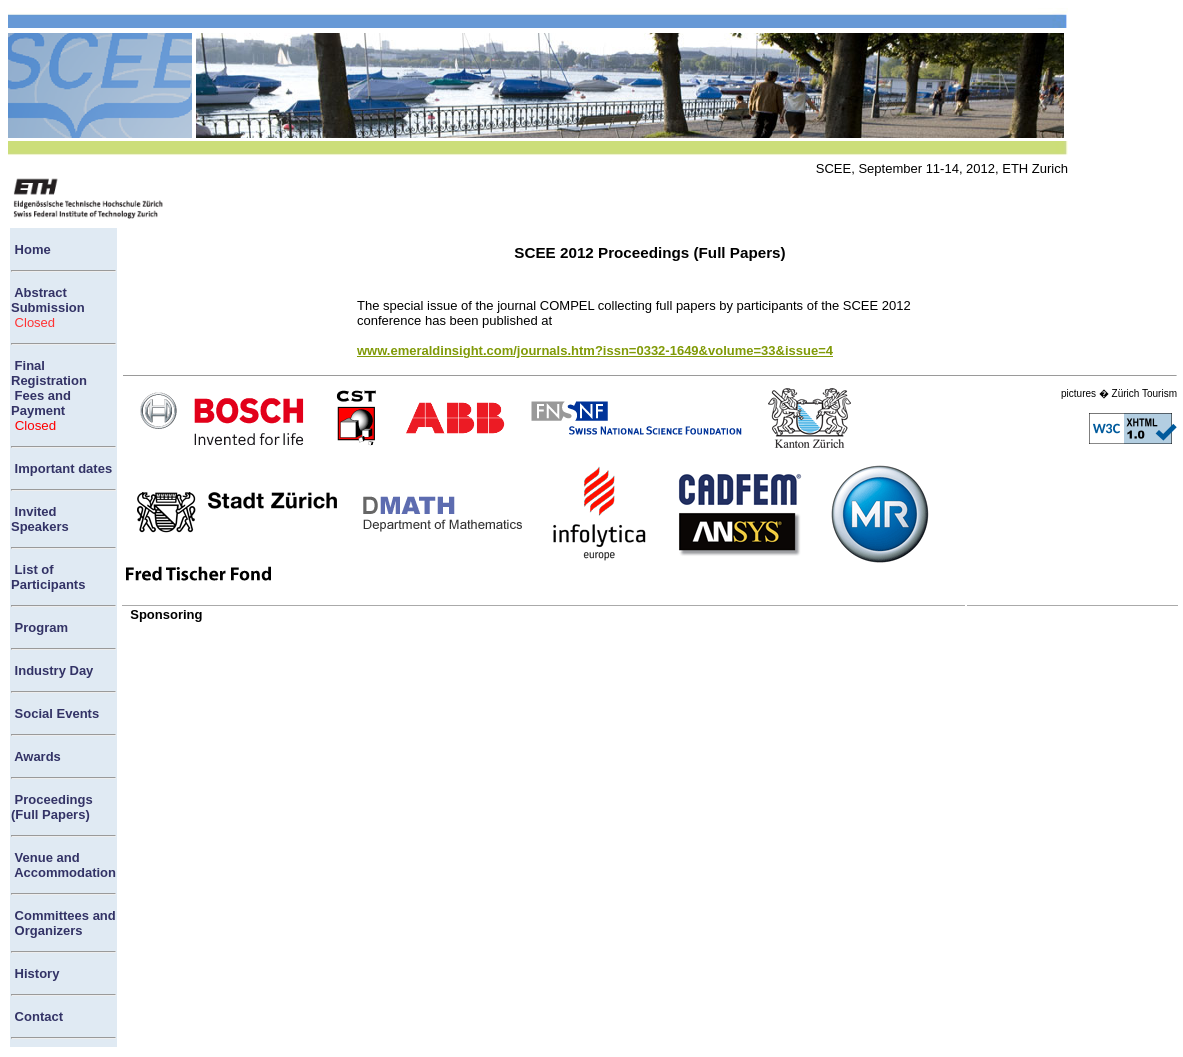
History (35, 973)
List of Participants (48, 577)
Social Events (55, 713)
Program (39, 627)
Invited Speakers (40, 519)
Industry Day (52, 670)
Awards (36, 756)
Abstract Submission (48, 300)
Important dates (61, 468)
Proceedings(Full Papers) (52, 807)
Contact (37, 1016)
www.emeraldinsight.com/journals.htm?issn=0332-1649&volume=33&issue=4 (595, 350)
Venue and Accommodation (63, 865)
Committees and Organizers (63, 923)
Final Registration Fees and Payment (49, 388)
